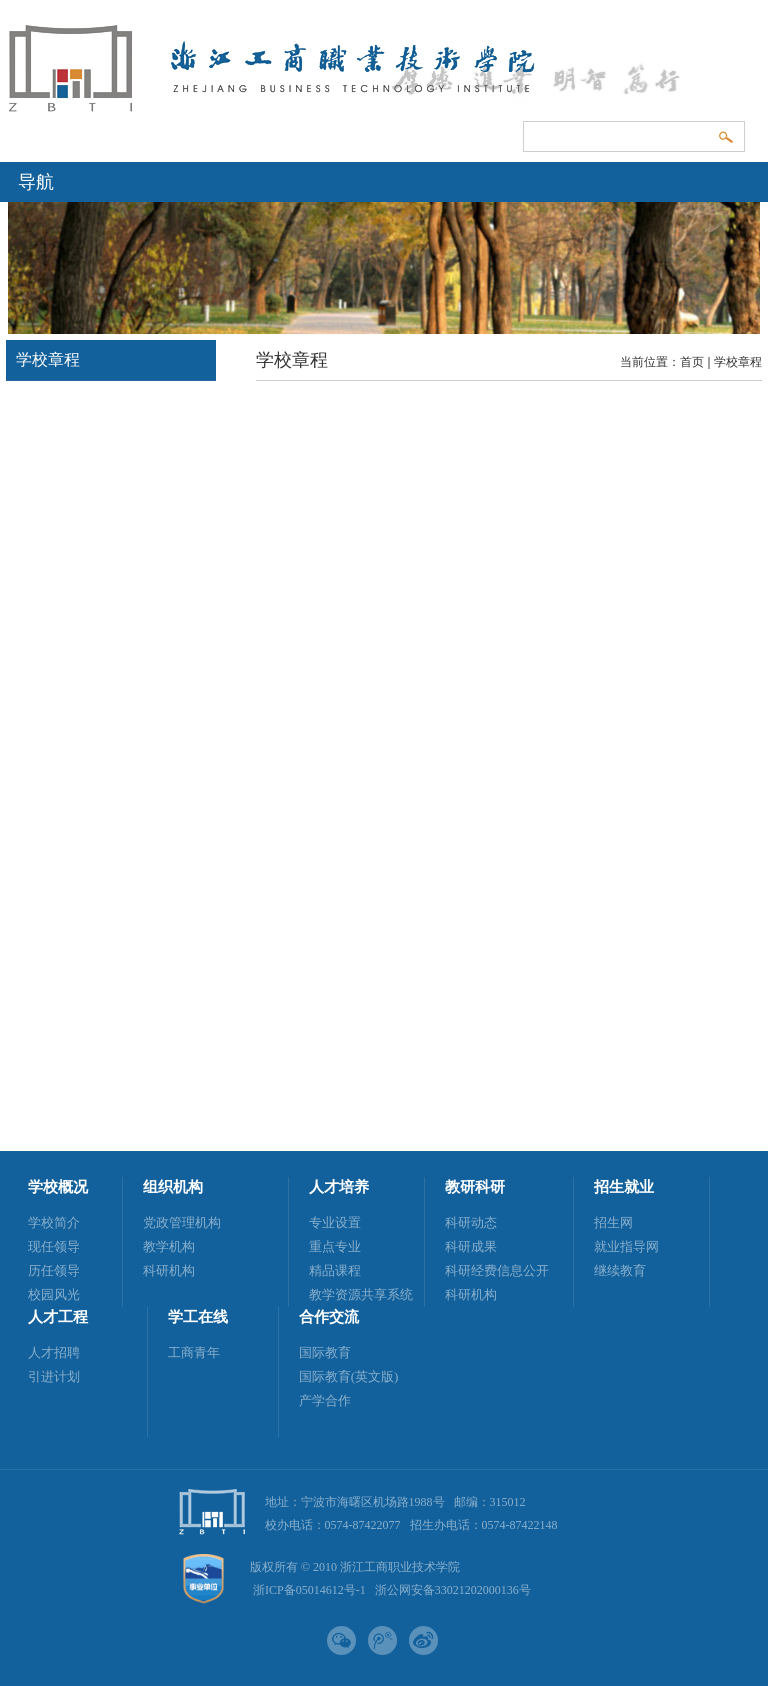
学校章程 (738, 362)
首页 (692, 362)
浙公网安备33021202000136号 (453, 1590)
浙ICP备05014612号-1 (309, 1590)
